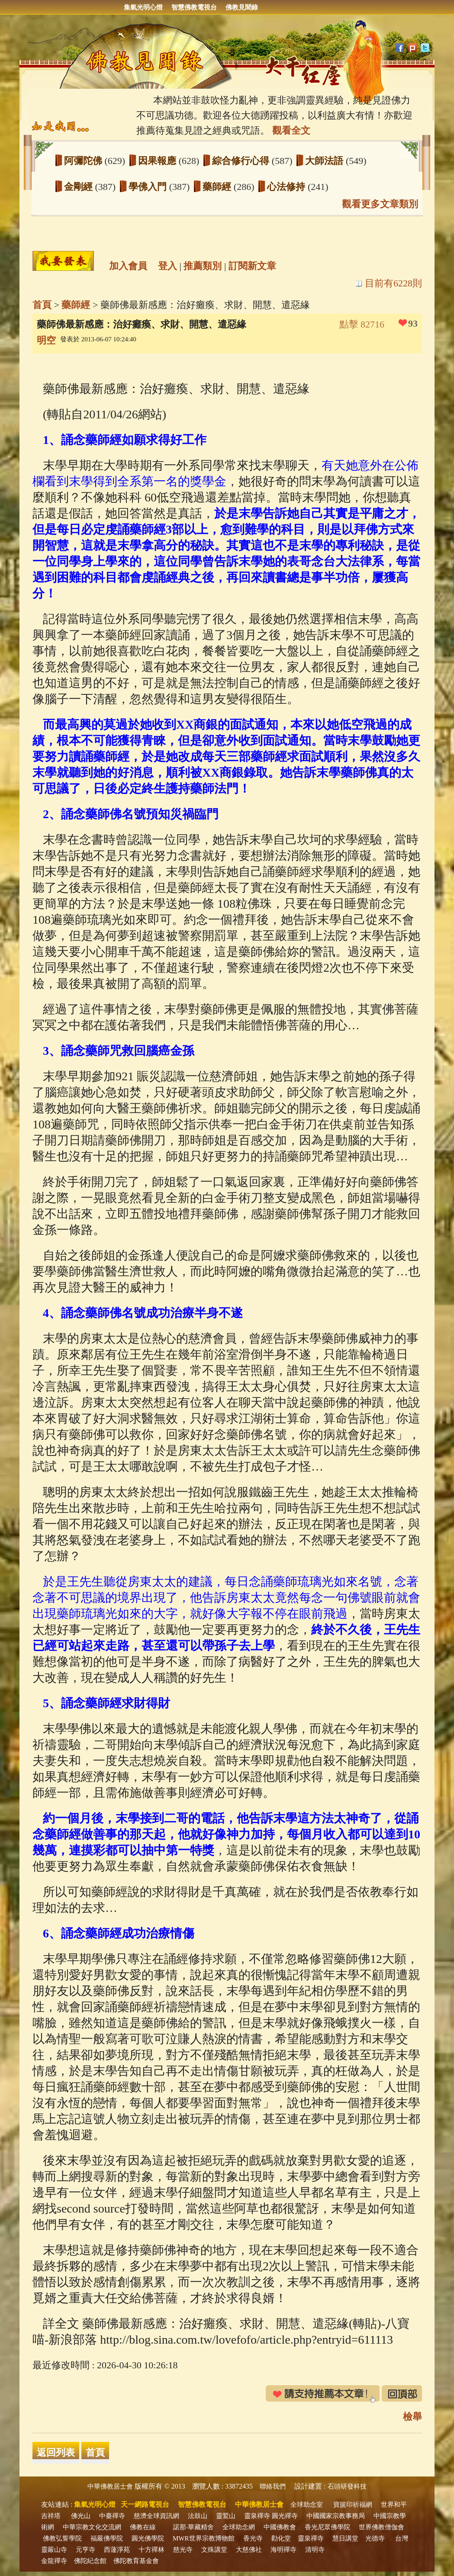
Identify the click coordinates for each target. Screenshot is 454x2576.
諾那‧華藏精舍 (193, 2527)
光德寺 (375, 2538)
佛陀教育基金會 (136, 2560)
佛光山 (80, 2515)
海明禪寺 (283, 2549)
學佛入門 (149, 186)
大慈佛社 (249, 2549)
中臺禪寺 (112, 2515)
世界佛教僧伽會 (381, 2527)
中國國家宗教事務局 (335, 2515)
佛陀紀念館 (90, 2560)
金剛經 (79, 186)
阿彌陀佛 (84, 160)
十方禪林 (151, 2549)
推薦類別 (203, 265)
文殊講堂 (214, 2549)
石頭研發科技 (347, 2486)
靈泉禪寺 (257, 2515)
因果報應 (158, 160)
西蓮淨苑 (117, 2549)
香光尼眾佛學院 (327, 2527)
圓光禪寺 (285, 2515)
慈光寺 (183, 2549)
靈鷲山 (225, 2515)
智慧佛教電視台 (194, 7)
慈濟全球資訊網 (156, 2515)
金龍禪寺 (54, 2560)
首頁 (42, 304)
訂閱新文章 (252, 265)
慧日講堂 (345, 2538)
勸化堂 (281, 2538)
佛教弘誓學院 (62, 2538)
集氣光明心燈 (143, 7)
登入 (167, 265)
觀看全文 (291, 130)
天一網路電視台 (145, 2504)
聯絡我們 (273, 2486)
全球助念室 (306, 2504)
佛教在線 (143, 2527)
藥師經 (218, 186)
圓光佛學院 (148, 2538)
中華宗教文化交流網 (92, 2527)
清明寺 (315, 2549)
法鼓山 (197, 2515)
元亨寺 (85, 2549)
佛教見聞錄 (241, 7)
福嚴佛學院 (106, 2538)
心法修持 (287, 186)
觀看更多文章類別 (380, 204)
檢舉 (412, 2416)
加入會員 (128, 265)
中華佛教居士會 (110, 2486)
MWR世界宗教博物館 (204, 2538)
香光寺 (253, 2538)
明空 (46, 340)
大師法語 (325, 160)
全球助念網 (238, 2527)
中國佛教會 (280, 2527)
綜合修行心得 (242, 160)
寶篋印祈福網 (352, 2504)
